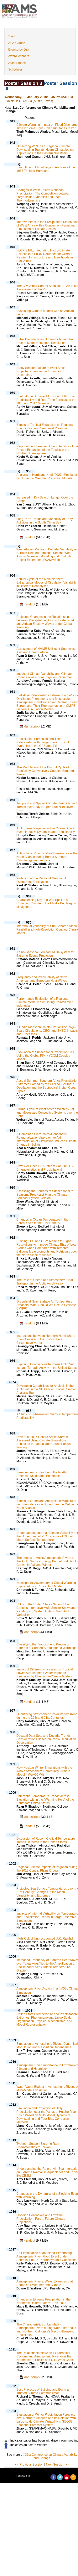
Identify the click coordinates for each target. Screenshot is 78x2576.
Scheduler (15, 69)
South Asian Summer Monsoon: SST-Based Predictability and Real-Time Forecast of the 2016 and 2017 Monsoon (46, 400)
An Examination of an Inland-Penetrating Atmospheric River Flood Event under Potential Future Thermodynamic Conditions (46, 2256)
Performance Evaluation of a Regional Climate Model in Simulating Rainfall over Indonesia (44, 1002)
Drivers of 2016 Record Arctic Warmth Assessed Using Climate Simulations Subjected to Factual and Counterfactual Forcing (43, 1442)
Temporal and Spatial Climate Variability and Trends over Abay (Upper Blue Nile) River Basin (46, 807)
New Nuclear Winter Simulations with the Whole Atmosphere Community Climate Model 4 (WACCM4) (44, 1771)
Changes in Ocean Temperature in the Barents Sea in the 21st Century (42, 1221)
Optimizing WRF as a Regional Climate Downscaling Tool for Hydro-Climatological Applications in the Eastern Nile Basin (45, 150)
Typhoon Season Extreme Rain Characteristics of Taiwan (37, 2145)
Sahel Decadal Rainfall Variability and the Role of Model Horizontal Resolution (44, 341)
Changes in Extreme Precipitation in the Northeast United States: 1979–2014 (43, 2301)
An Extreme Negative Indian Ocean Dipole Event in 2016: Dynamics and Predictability (45, 830)
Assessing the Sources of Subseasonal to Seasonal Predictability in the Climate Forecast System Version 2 (44, 1194)
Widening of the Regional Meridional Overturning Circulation (41, 880)
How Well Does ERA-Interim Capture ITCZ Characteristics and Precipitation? (45, 1167)
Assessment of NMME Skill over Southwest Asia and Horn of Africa (45, 650)
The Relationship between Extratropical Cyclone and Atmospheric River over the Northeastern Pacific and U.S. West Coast (45, 2356)
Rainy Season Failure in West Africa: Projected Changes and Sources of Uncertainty (41, 371)
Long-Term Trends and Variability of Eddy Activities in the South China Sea (44, 520)
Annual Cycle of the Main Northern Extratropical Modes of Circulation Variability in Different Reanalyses (46, 582)
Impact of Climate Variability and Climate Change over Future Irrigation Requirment (44, 675)
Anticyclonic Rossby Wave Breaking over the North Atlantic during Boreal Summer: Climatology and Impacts (46, 857)
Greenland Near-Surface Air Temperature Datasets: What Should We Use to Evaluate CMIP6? (46, 1305)
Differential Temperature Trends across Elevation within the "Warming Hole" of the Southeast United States (45, 1799)
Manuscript (31, 726)
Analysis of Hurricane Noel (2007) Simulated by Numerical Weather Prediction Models (46, 476)
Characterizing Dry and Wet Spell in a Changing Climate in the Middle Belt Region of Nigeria (46, 903)
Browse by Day (18, 49)
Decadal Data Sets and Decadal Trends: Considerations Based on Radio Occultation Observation (46, 1739)
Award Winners (18, 56)
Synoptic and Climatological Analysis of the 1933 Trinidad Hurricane (45, 169)
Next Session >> (57, 2464)
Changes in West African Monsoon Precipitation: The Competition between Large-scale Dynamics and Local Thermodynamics (43, 195)
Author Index (17, 63)
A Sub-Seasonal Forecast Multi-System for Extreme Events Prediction (45, 954)
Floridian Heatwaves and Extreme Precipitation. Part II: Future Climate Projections (40, 2219)
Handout (29, 537)
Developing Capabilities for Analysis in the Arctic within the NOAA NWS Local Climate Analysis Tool (45, 1389)
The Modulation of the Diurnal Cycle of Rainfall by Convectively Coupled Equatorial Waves (46, 771)
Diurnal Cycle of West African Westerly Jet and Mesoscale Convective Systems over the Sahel (47, 1112)
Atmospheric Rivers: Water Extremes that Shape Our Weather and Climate (44, 2283)
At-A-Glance (16, 43)
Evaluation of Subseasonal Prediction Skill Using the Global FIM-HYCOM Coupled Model (45, 1055)
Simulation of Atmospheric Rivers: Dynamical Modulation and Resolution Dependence (47, 2045)
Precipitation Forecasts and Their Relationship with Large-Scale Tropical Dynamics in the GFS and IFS (42, 742)
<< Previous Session (29, 2464)
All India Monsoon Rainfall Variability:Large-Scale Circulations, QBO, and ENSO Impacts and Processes (47, 1030)
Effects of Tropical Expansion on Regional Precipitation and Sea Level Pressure (44, 426)
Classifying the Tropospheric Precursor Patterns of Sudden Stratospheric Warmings (46, 1646)
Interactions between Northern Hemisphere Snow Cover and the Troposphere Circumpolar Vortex (45, 1339)
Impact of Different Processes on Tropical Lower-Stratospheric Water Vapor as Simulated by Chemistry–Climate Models (44, 1673)
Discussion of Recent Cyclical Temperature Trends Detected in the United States (45, 1840)
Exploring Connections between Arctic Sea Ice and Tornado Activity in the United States (46, 1366)
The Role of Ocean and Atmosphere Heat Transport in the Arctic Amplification (44, 1281)
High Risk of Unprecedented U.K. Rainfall (44, 1938)
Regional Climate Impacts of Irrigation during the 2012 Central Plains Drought (46, 1868)
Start (11, 36)
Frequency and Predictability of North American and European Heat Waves (41, 978)
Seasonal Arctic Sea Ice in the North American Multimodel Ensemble (41, 1474)
